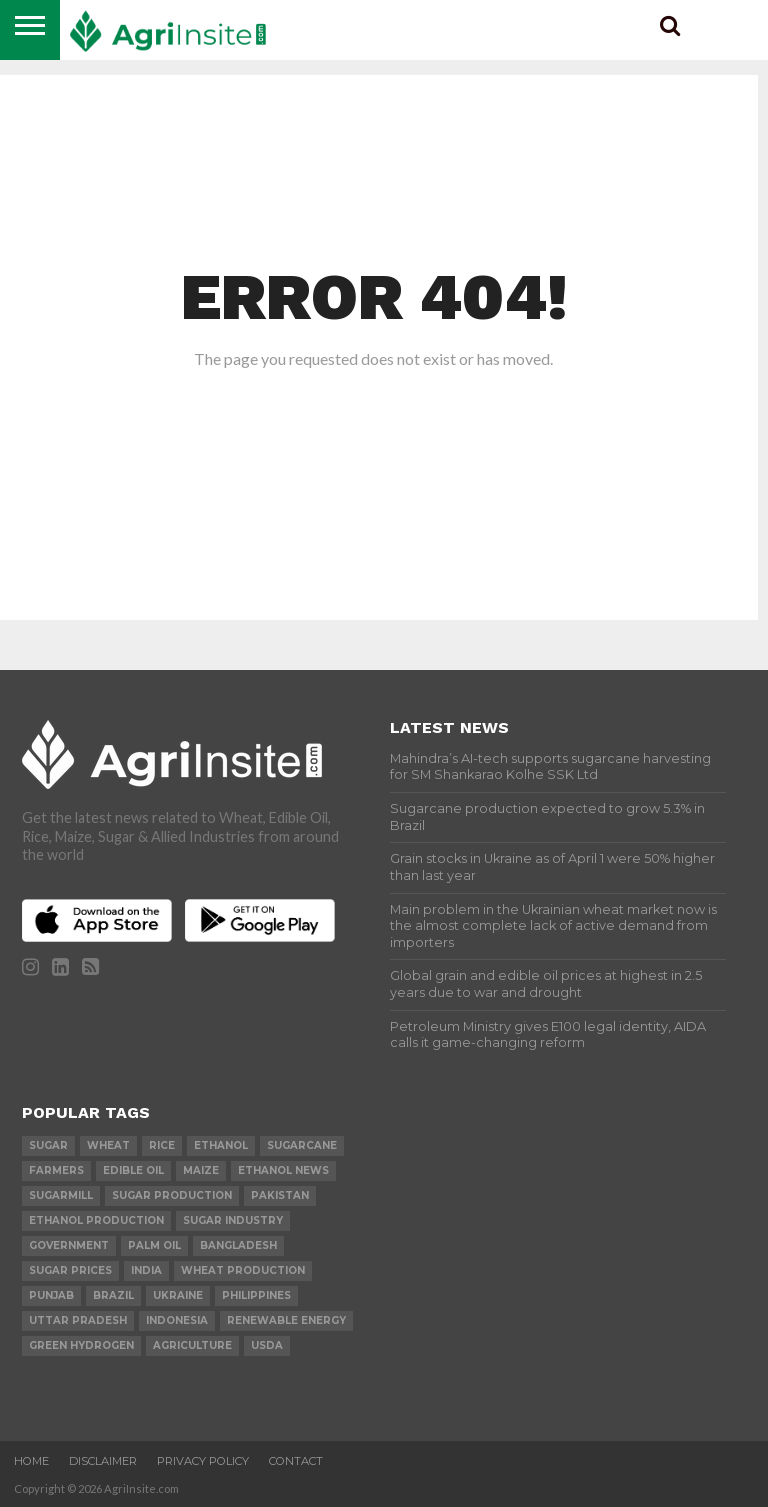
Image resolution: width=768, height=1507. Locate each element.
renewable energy (286, 1320)
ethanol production (96, 1220)
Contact (296, 1461)
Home (31, 1461)
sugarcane (302, 1145)
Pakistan (280, 1195)
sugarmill (61, 1195)
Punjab (51, 1295)
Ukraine (178, 1295)
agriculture (192, 1345)
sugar (48, 1145)
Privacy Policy (203, 1461)
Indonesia (177, 1320)
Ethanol (221, 1145)
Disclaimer (103, 1461)
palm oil (154, 1245)
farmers (56, 1170)
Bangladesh (238, 1245)
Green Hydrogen (81, 1345)
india (146, 1270)
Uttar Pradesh (78, 1320)
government (69, 1245)
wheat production (243, 1270)
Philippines (256, 1295)
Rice (162, 1145)
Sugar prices (70, 1270)
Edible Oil (133, 1170)
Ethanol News (283, 1170)
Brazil (113, 1295)
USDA (267, 1345)
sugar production (172, 1195)
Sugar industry (233, 1220)
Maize (201, 1170)
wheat (108, 1145)
